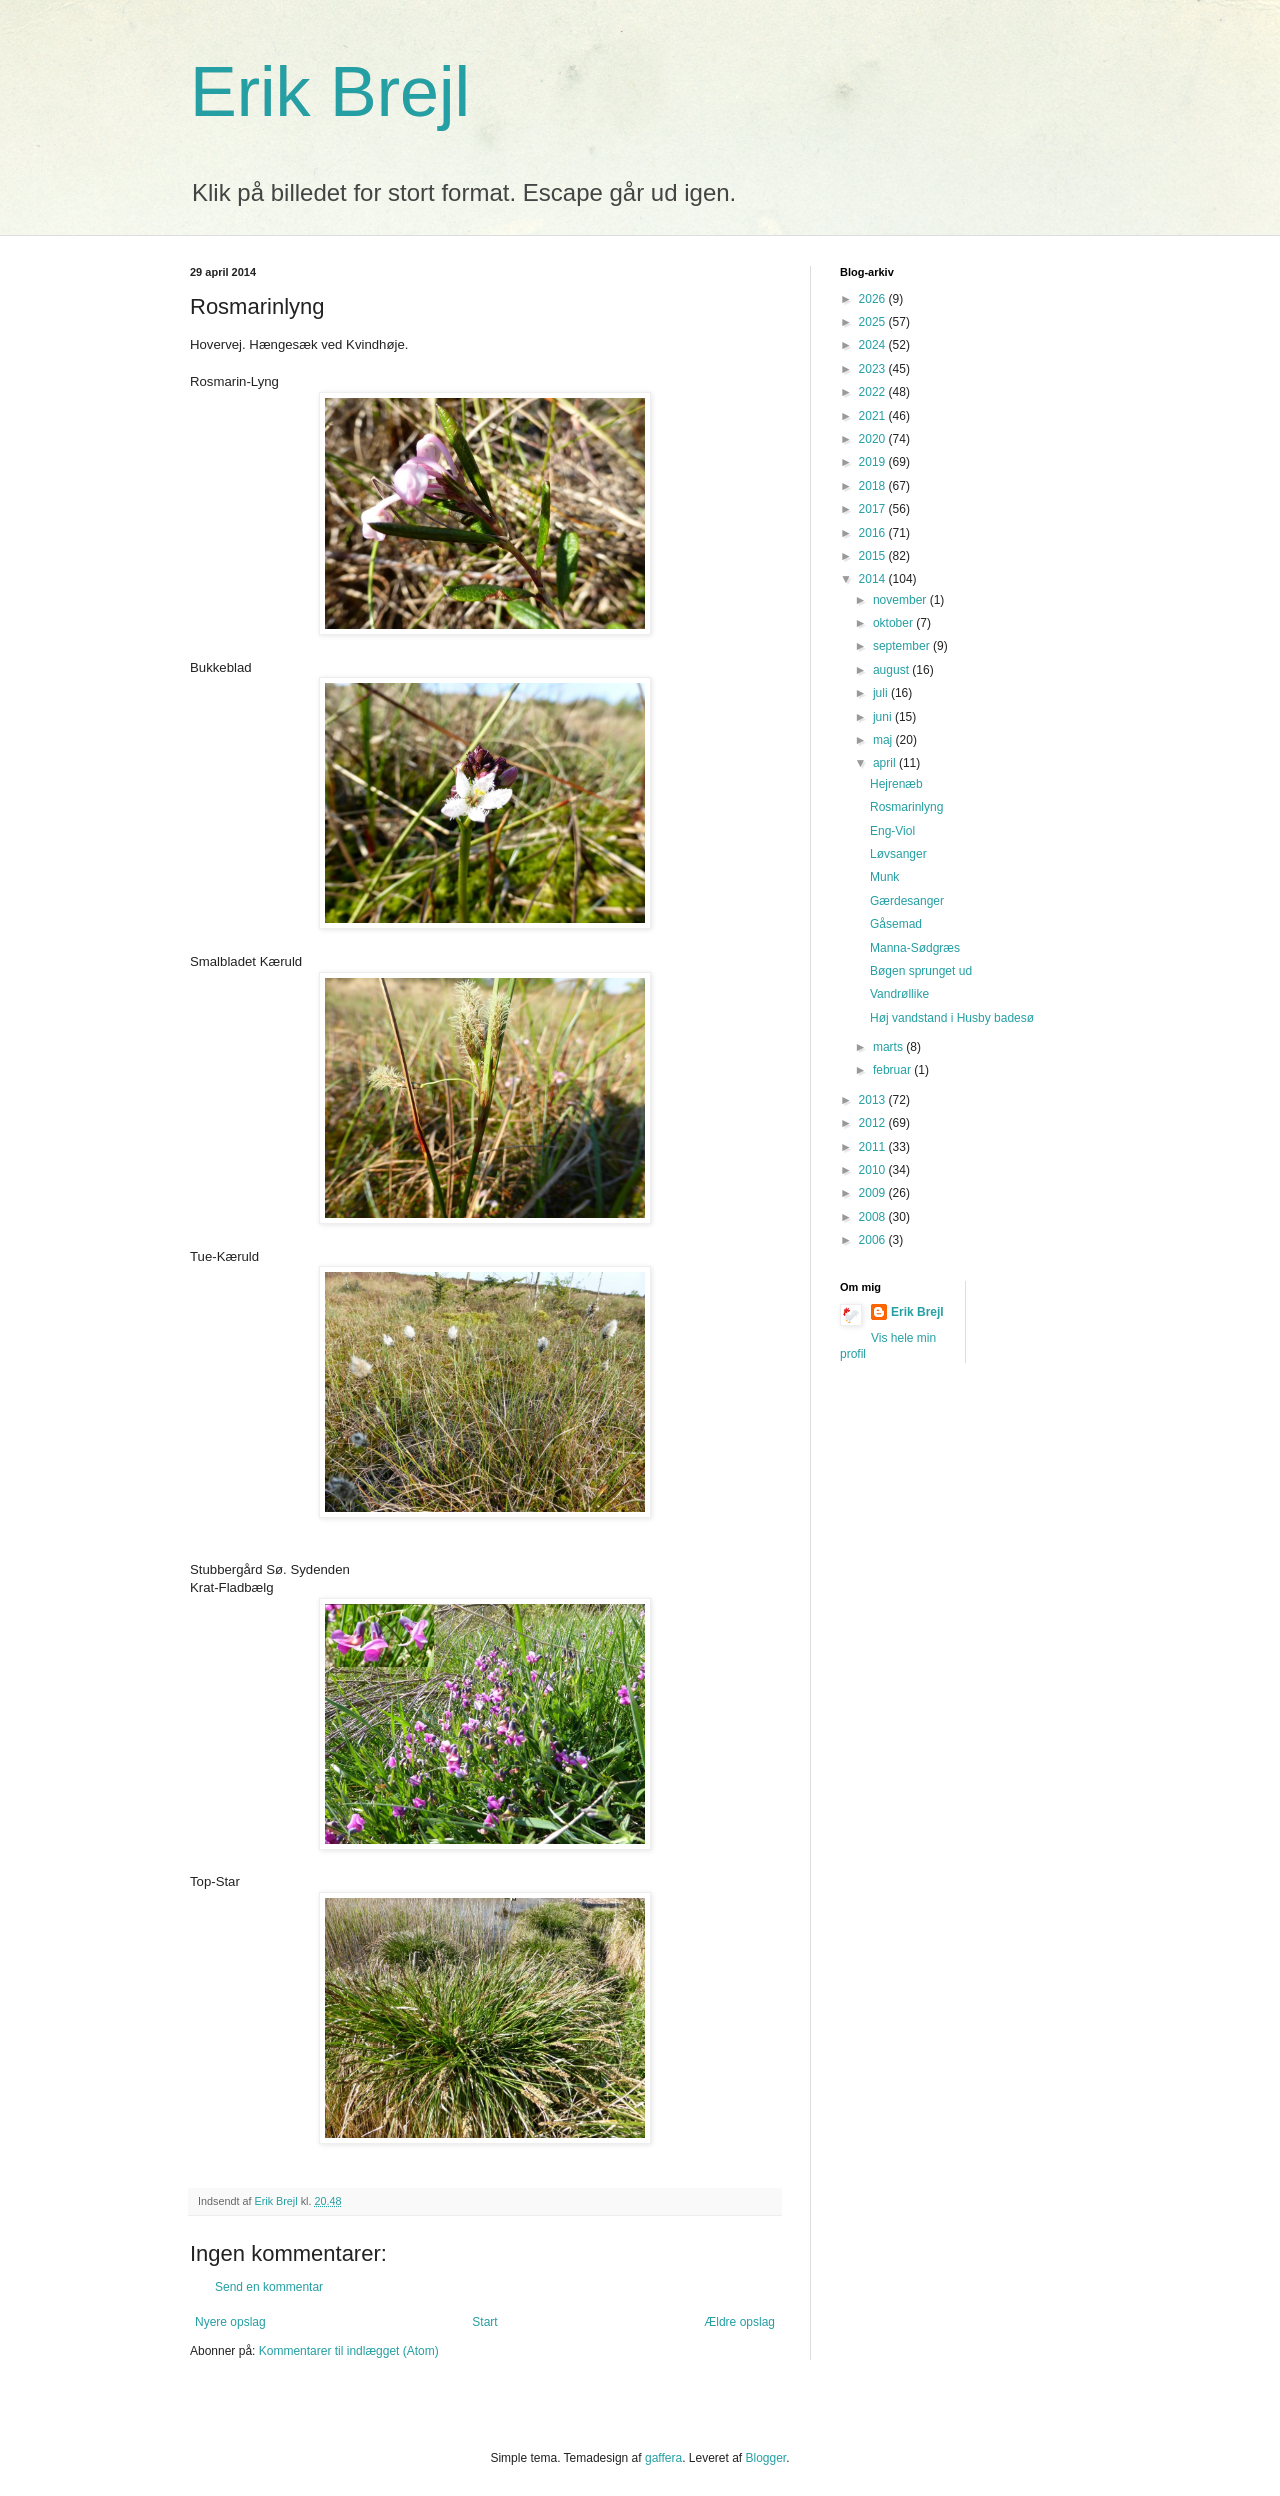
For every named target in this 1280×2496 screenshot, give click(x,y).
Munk (884, 877)
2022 (874, 392)
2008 (874, 1217)
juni (884, 717)
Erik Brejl (330, 92)
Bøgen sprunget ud (921, 971)
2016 (874, 533)
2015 (874, 556)
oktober (894, 623)
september (903, 646)
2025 (874, 322)
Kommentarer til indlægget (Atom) (349, 2351)
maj (884, 740)
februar (893, 1070)
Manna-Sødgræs (915, 948)
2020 (874, 439)
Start (484, 2322)
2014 (874, 579)
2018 (874, 486)
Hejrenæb (896, 784)
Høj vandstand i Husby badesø (952, 1018)
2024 (874, 345)
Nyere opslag (230, 2322)
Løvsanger (898, 854)
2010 (874, 1170)
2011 (874, 1147)
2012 (874, 1123)
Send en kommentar (269, 2287)
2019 (874, 462)
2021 (874, 416)
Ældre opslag (739, 2322)
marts (889, 1047)
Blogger (766, 2458)
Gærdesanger (907, 901)
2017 (874, 509)
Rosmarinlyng (906, 807)
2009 (874, 1193)
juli (882, 693)
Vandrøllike (899, 994)
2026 (874, 299)
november (901, 600)
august (892, 670)
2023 (874, 369)
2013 (874, 1100)
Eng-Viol (892, 831)
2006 (874, 1240)
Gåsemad (896, 924)
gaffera (663, 2458)
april (886, 763)
